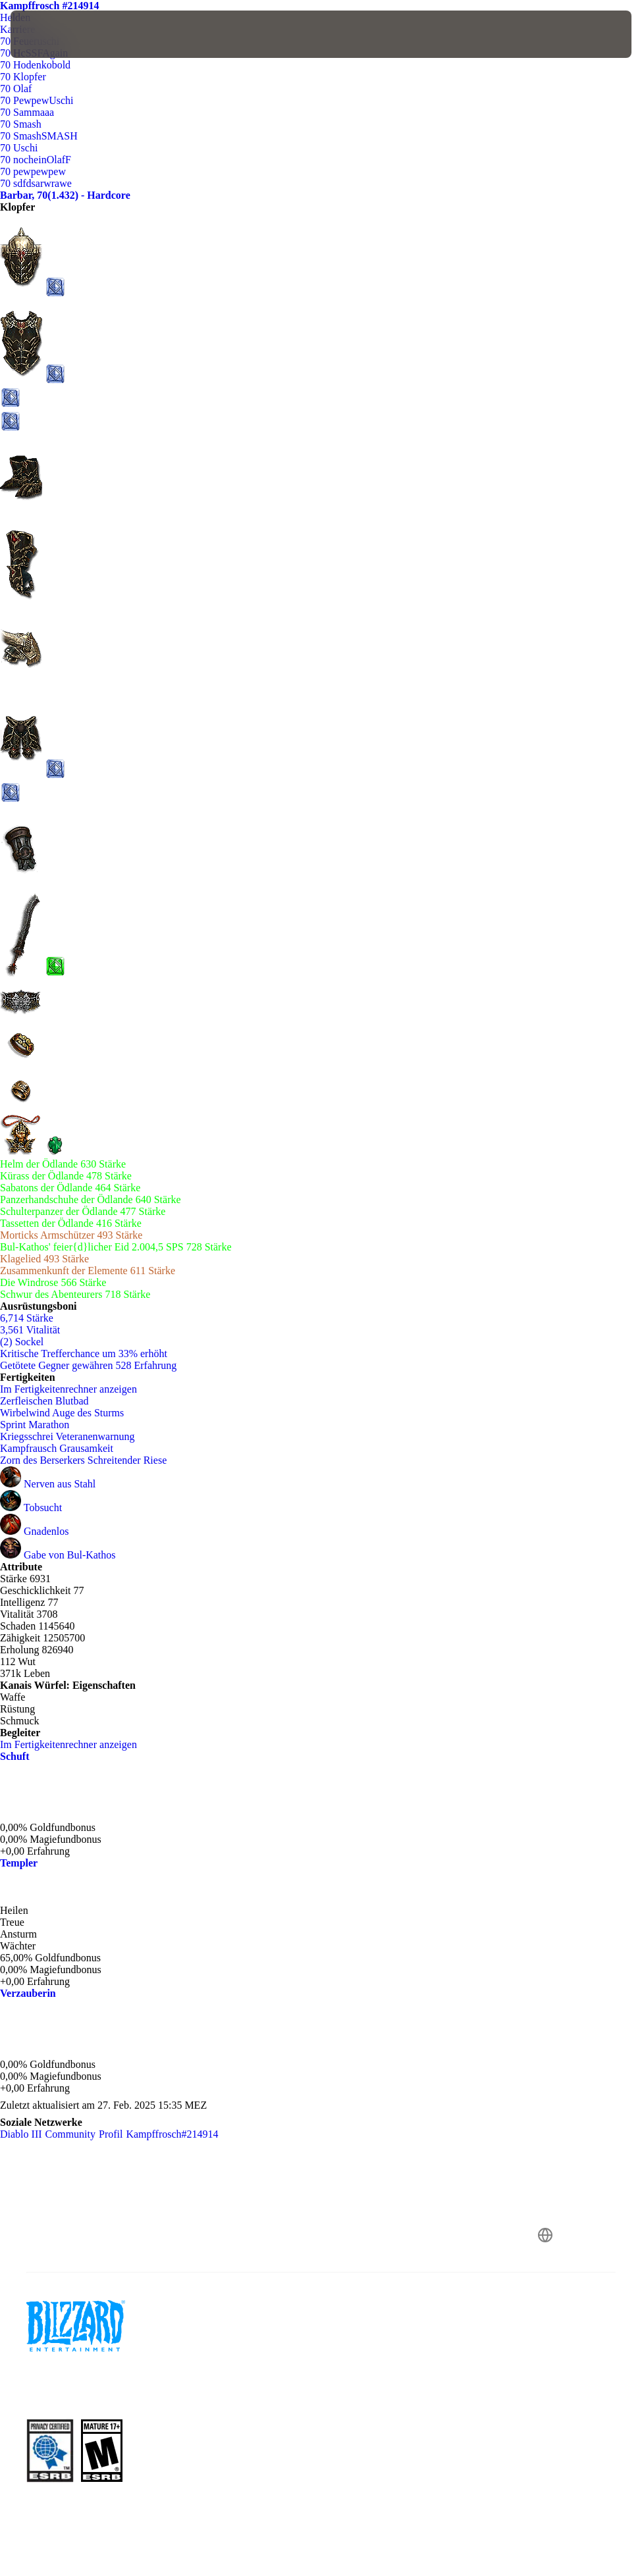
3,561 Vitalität (30, 1329)
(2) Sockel (21, 1341)
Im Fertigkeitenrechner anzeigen (75, 1389)
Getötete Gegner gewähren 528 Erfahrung (88, 1365)
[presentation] (50, 34)
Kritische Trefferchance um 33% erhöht (83, 1353)
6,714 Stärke (26, 1318)
